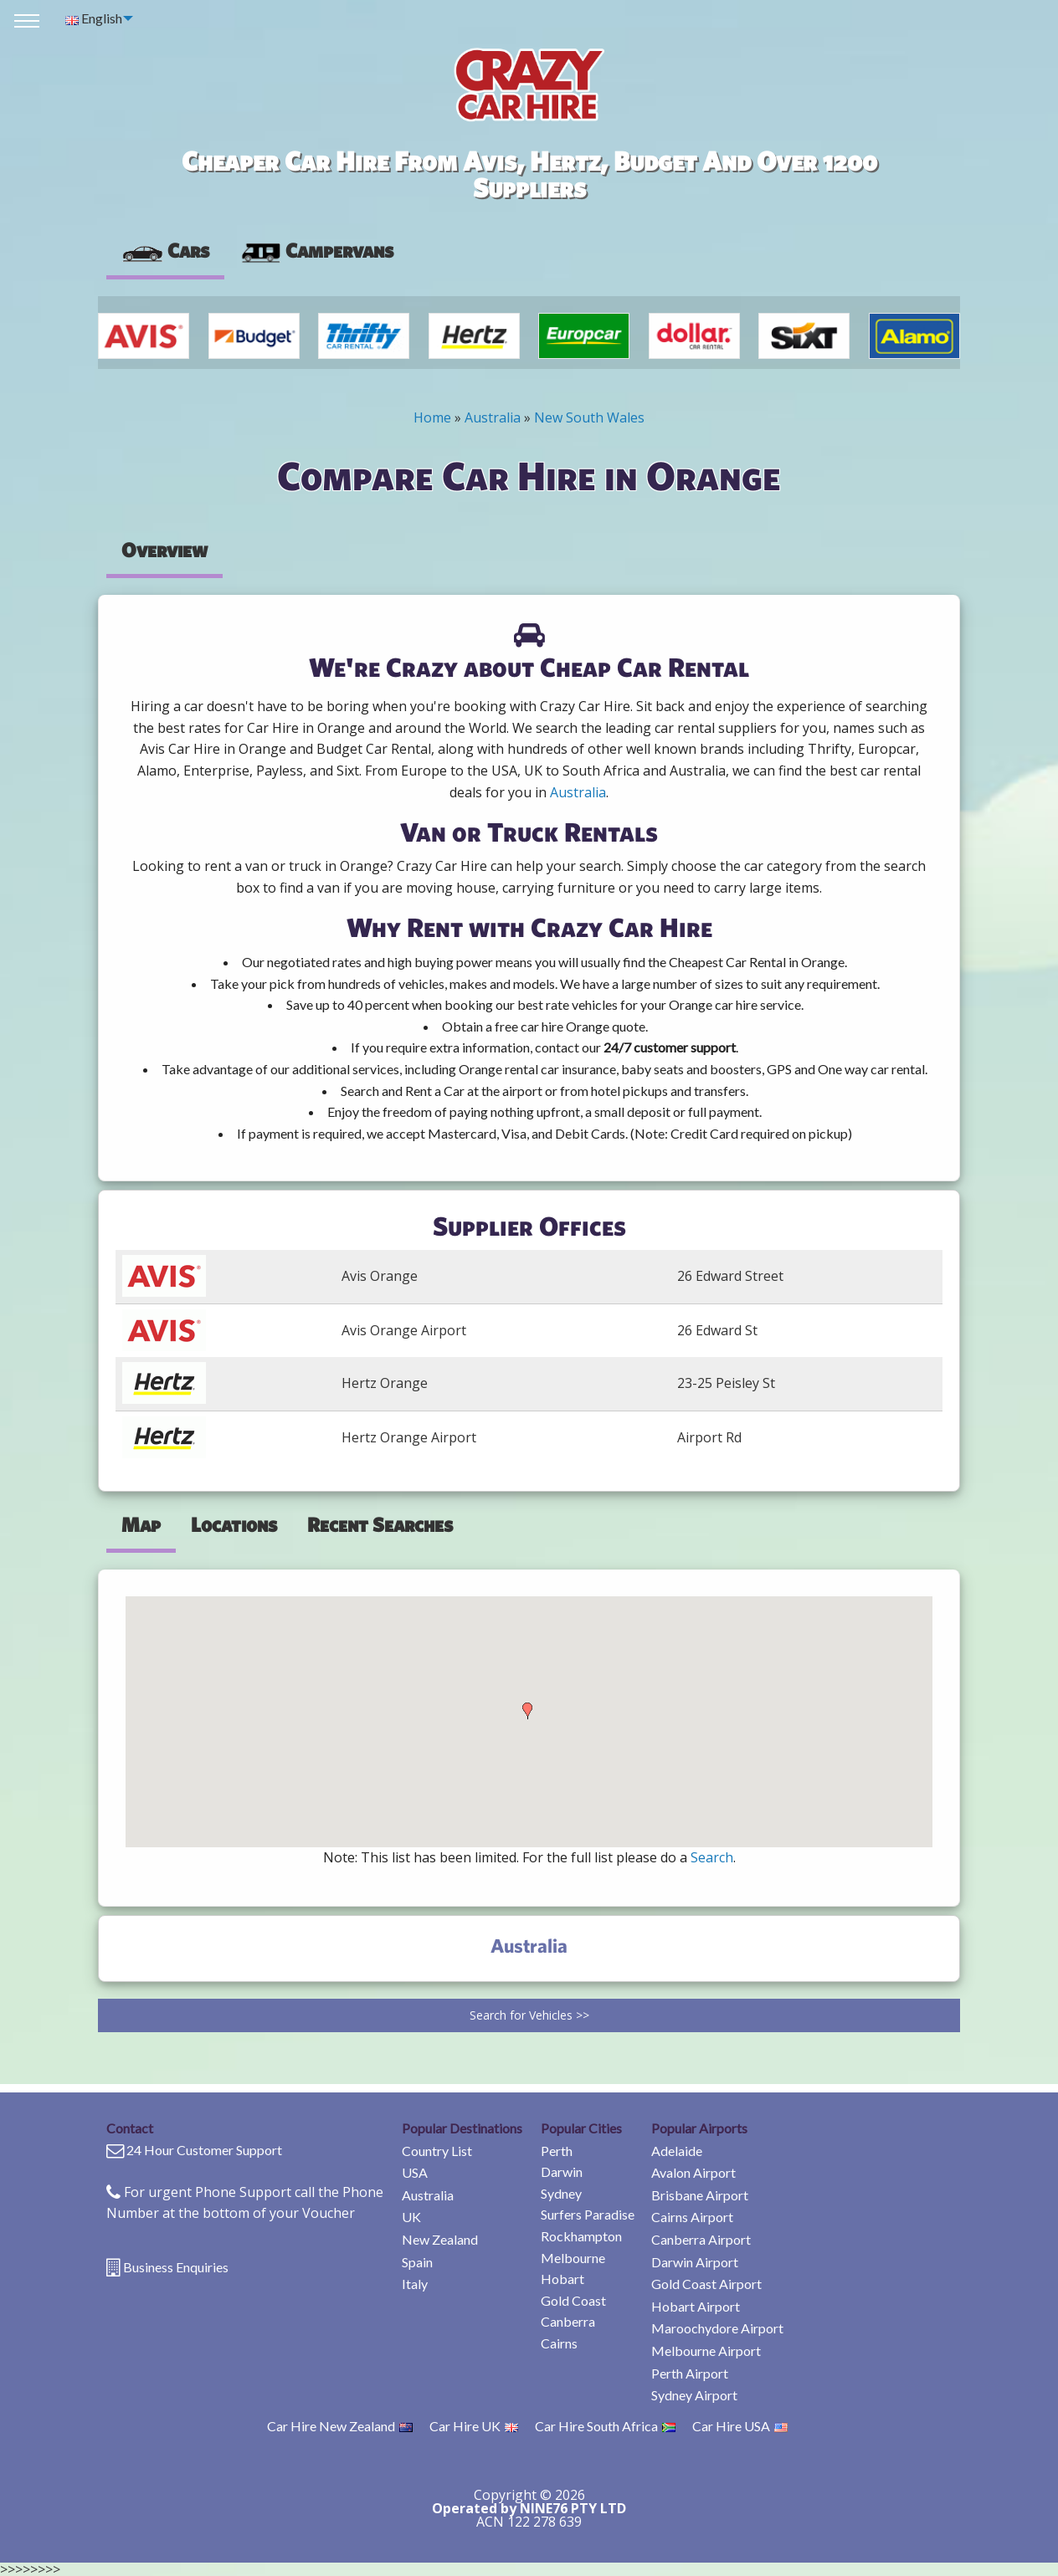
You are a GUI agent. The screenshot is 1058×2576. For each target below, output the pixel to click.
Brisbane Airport (699, 2195)
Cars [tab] (165, 250)
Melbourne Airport (706, 2350)
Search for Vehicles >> (529, 2015)
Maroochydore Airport (717, 2328)
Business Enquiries (176, 2267)
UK (411, 2217)
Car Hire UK (473, 2426)
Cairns (559, 2343)
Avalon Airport (693, 2172)
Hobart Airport (695, 2306)
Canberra (568, 2321)
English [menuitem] (93, 18)
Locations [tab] (234, 1524)
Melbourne (573, 2258)
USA (415, 2172)
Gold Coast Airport (706, 2284)
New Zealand (440, 2239)
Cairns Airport (692, 2217)
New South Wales (589, 417)
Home (432, 417)
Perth (557, 2151)
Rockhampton (581, 2236)
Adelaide (676, 2151)
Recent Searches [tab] (380, 1524)
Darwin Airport (694, 2262)
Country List (437, 2151)
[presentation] (316, 251)
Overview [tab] (164, 549)
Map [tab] (141, 1524)
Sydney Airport (694, 2395)
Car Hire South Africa (605, 2426)
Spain (417, 2262)
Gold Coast (573, 2300)
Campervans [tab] (316, 250)
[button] (527, 1711)
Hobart (562, 2279)
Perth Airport (689, 2373)
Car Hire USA (740, 2426)
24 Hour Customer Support (204, 2150)
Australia (493, 417)
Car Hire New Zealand (340, 2426)
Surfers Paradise (587, 2214)
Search (712, 1857)
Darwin (562, 2171)
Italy (415, 2284)
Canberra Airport (701, 2239)
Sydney (561, 2193)
